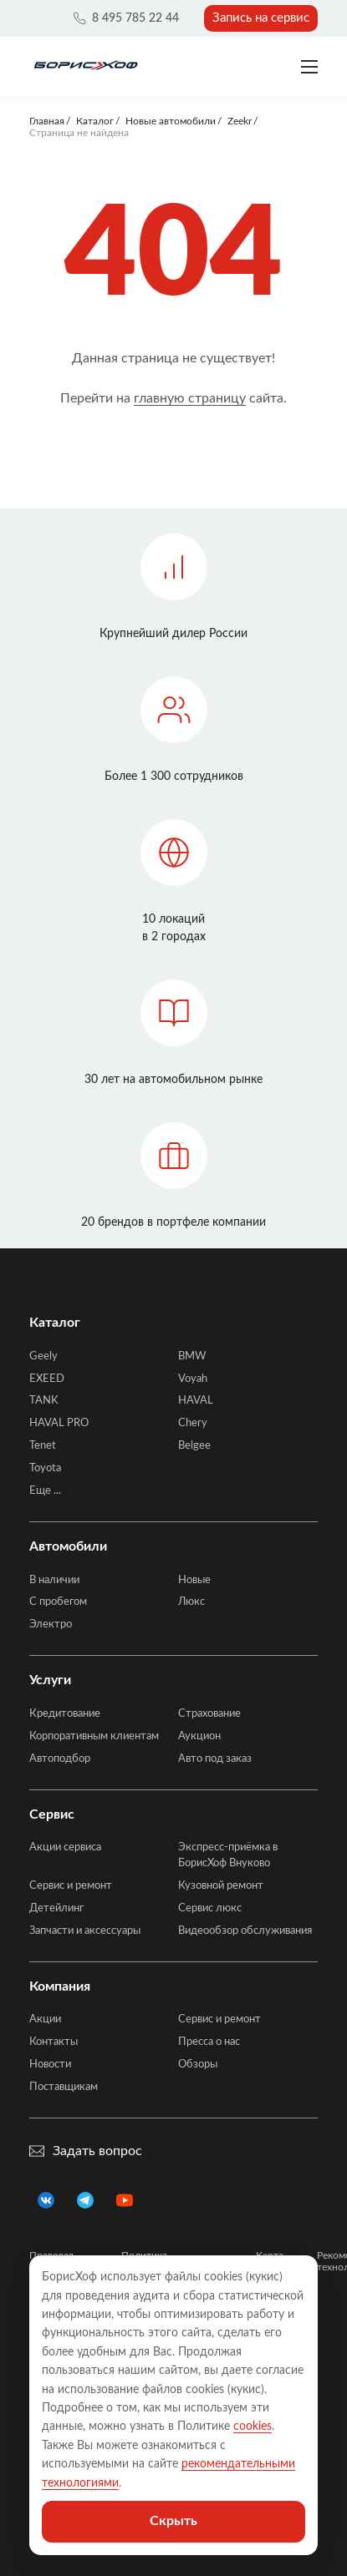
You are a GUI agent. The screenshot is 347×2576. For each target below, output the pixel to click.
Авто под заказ (215, 1759)
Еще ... (45, 1490)
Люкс (191, 1602)
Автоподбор (59, 1759)
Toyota (45, 1468)
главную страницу (190, 398)
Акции (45, 2019)
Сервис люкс (210, 1908)
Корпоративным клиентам (94, 1736)
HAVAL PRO (59, 1423)
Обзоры (197, 2064)
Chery (192, 1423)
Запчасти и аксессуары (84, 1931)
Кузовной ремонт (220, 1885)
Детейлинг (56, 1908)
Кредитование (64, 1713)
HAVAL (195, 1400)
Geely (43, 1356)
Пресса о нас (209, 2042)
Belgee (194, 1445)
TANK (44, 1400)
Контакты (53, 2042)
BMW (192, 1356)
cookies (252, 2426)
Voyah (192, 1379)
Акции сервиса (65, 1847)
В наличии (54, 1580)
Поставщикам (63, 2087)
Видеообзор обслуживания (245, 1931)
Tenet (42, 1445)
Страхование (209, 1713)
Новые (194, 1580)
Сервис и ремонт (70, 1885)
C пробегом (58, 1602)
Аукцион (199, 1736)
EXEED (46, 1379)
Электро (50, 1624)
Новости (50, 2064)
